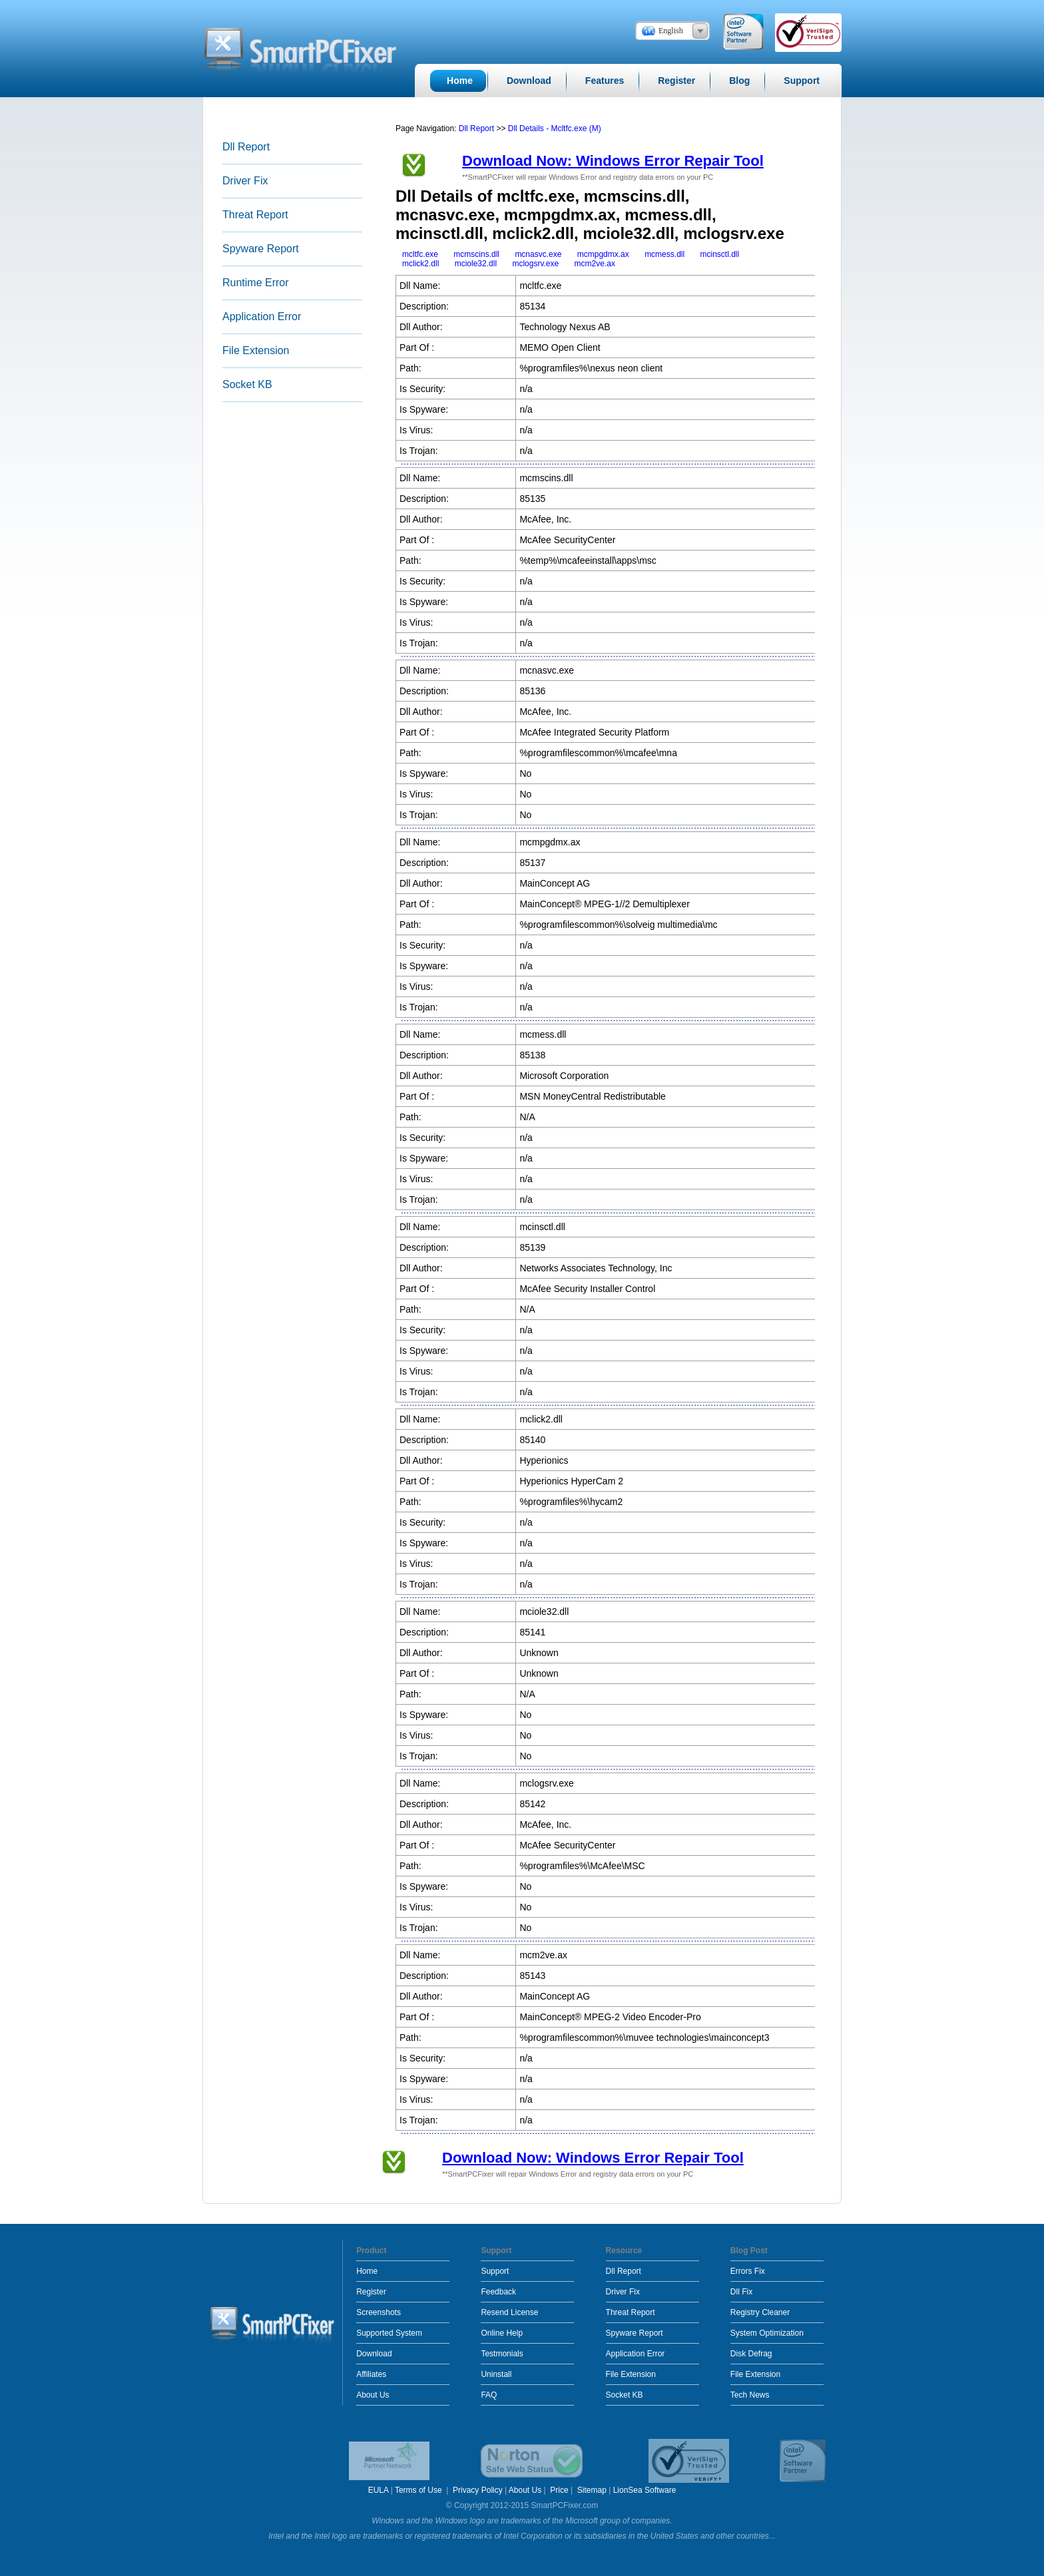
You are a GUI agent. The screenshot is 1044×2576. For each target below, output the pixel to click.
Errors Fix (747, 2271)
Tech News (750, 2395)
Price (559, 2490)
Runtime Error (255, 282)
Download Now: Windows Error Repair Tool (613, 160)
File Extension (256, 350)
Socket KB (247, 384)
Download (374, 2353)
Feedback (498, 2291)
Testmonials (502, 2353)
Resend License (509, 2312)
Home (367, 2271)
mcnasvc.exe (538, 254)
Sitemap (592, 2490)
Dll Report (246, 146)
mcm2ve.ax (595, 263)
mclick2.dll (420, 263)
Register (371, 2291)
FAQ (489, 2395)
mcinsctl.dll (719, 254)
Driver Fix (245, 180)
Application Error (261, 316)
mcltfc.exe (420, 254)
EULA (378, 2490)
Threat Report (255, 214)
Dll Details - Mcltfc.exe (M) (554, 128)
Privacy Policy (478, 2490)
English (670, 30)
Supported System (389, 2333)
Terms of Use (419, 2490)
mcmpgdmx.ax (603, 254)
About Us (372, 2395)
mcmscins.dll (476, 254)
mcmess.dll (664, 254)
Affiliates (371, 2374)
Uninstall (496, 2374)
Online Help (502, 2333)
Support (495, 2271)
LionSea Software (644, 2490)
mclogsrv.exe (535, 263)
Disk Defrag (751, 2353)
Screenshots (378, 2312)
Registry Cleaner (760, 2312)
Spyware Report (260, 248)
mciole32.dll (476, 263)
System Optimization (767, 2333)
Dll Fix (741, 2291)
